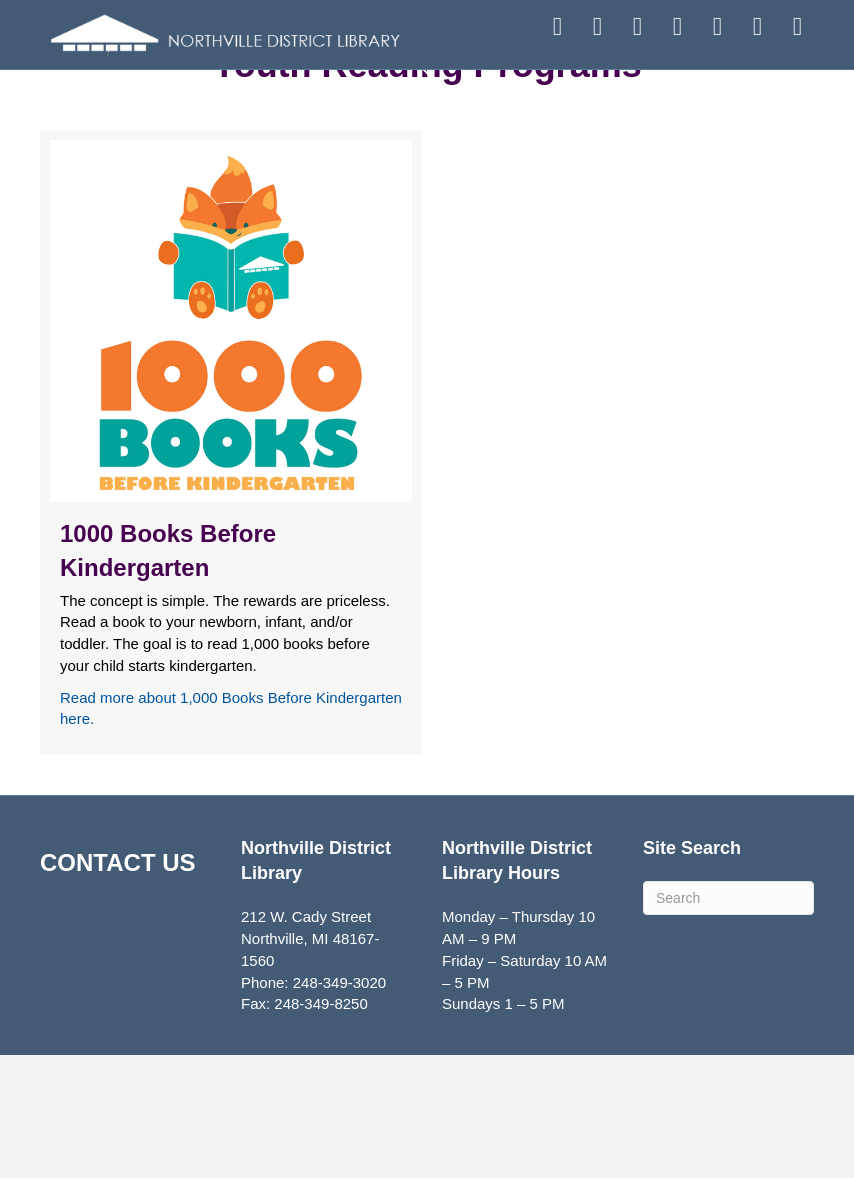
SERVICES (425, 102)
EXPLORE (554, 97)
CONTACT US (118, 985)
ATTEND (296, 97)
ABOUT (683, 97)
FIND (172, 97)
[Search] (728, 1021)
